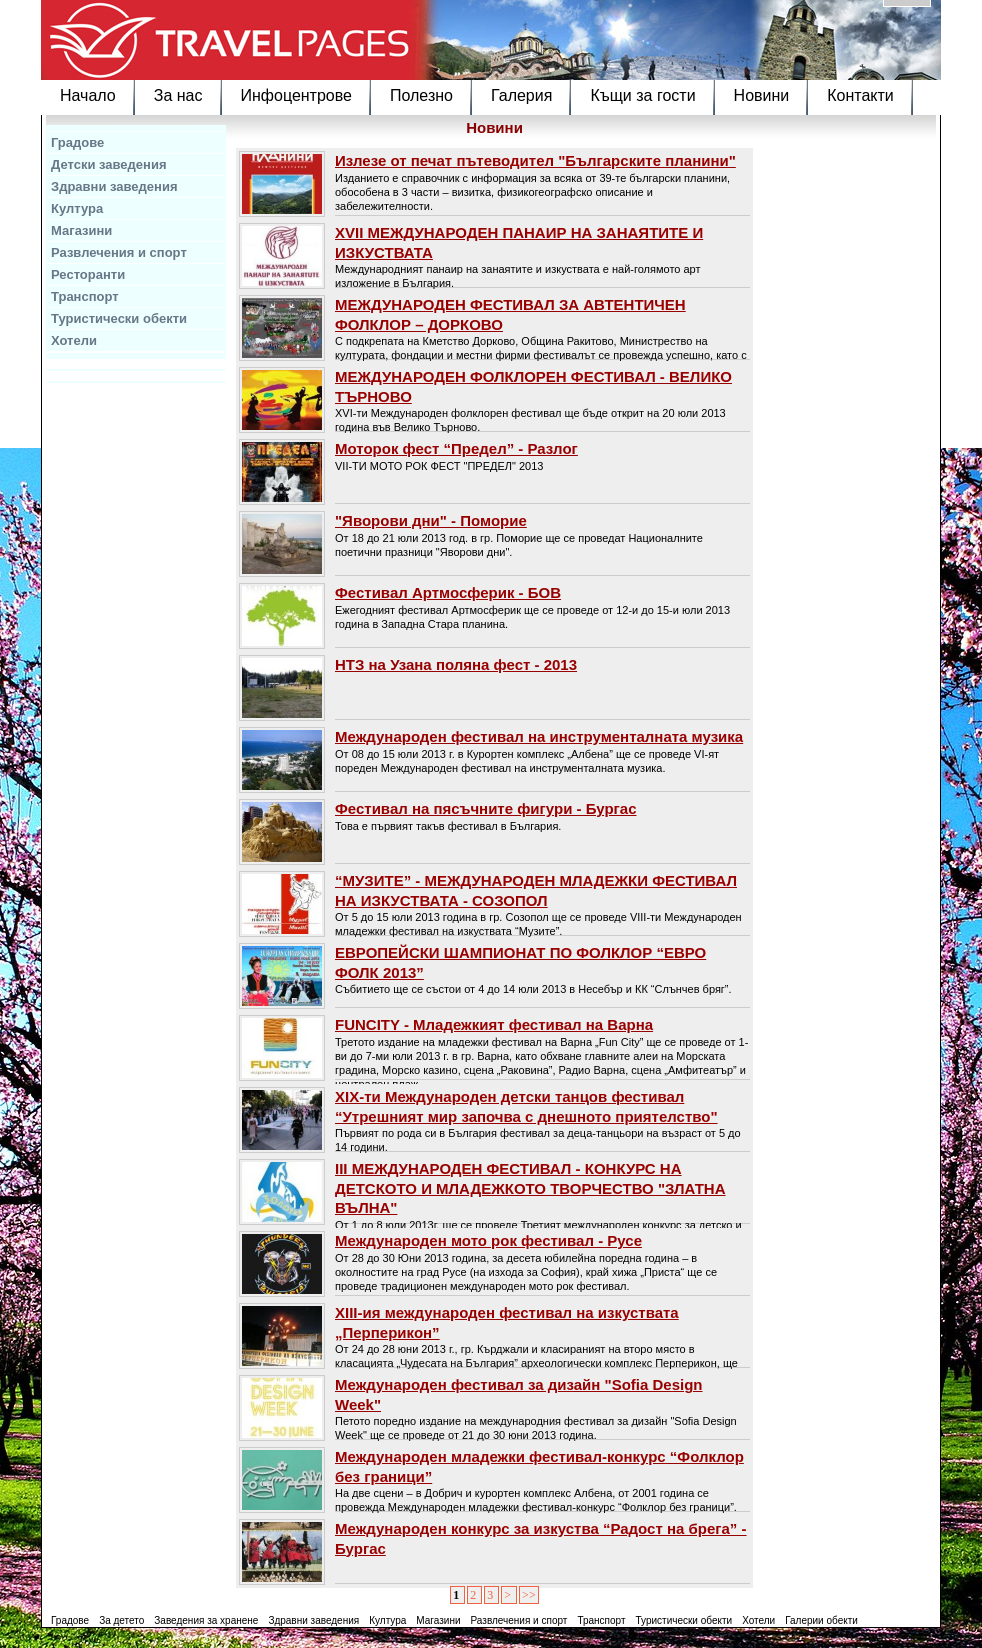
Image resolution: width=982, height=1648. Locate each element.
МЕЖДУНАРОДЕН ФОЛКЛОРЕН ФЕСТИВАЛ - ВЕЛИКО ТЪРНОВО (533, 386)
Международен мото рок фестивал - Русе (488, 1240)
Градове (77, 142)
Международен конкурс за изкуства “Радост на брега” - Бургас (541, 1538)
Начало (88, 95)
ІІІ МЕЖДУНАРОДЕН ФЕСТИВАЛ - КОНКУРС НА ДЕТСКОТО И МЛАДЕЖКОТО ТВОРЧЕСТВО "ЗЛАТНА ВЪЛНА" (530, 1188)
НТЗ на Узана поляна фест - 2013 (456, 664)
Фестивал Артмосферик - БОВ (448, 592)
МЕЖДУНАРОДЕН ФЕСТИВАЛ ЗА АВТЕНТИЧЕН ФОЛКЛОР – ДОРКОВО (510, 314)
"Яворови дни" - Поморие (431, 520)
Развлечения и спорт (119, 252)
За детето (121, 1620)
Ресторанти (88, 274)
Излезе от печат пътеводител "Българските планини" (535, 160)
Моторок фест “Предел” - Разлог (456, 448)
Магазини (81, 230)
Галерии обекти (821, 1620)
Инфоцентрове (296, 95)
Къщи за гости (642, 95)
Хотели (74, 340)
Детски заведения (109, 164)
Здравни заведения (114, 186)
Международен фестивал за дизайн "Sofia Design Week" (519, 1394)
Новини (762, 95)
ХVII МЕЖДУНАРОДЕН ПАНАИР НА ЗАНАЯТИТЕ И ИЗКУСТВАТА (519, 242)
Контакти (860, 95)
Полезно (421, 95)
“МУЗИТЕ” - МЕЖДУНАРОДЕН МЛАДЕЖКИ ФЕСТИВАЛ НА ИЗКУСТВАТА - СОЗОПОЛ (536, 890)
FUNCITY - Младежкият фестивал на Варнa (494, 1024)
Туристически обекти (119, 318)
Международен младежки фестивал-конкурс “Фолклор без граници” (539, 1466)
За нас (178, 95)
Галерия (521, 95)
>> (529, 1595)
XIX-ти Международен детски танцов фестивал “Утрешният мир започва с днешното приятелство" (526, 1106)
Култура (77, 208)
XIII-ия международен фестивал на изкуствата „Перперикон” (507, 1322)
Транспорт (85, 296)
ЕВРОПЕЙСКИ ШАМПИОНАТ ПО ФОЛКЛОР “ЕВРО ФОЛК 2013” (520, 962)
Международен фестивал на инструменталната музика (539, 736)
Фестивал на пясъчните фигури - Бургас (486, 808)
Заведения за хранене (206, 1620)
